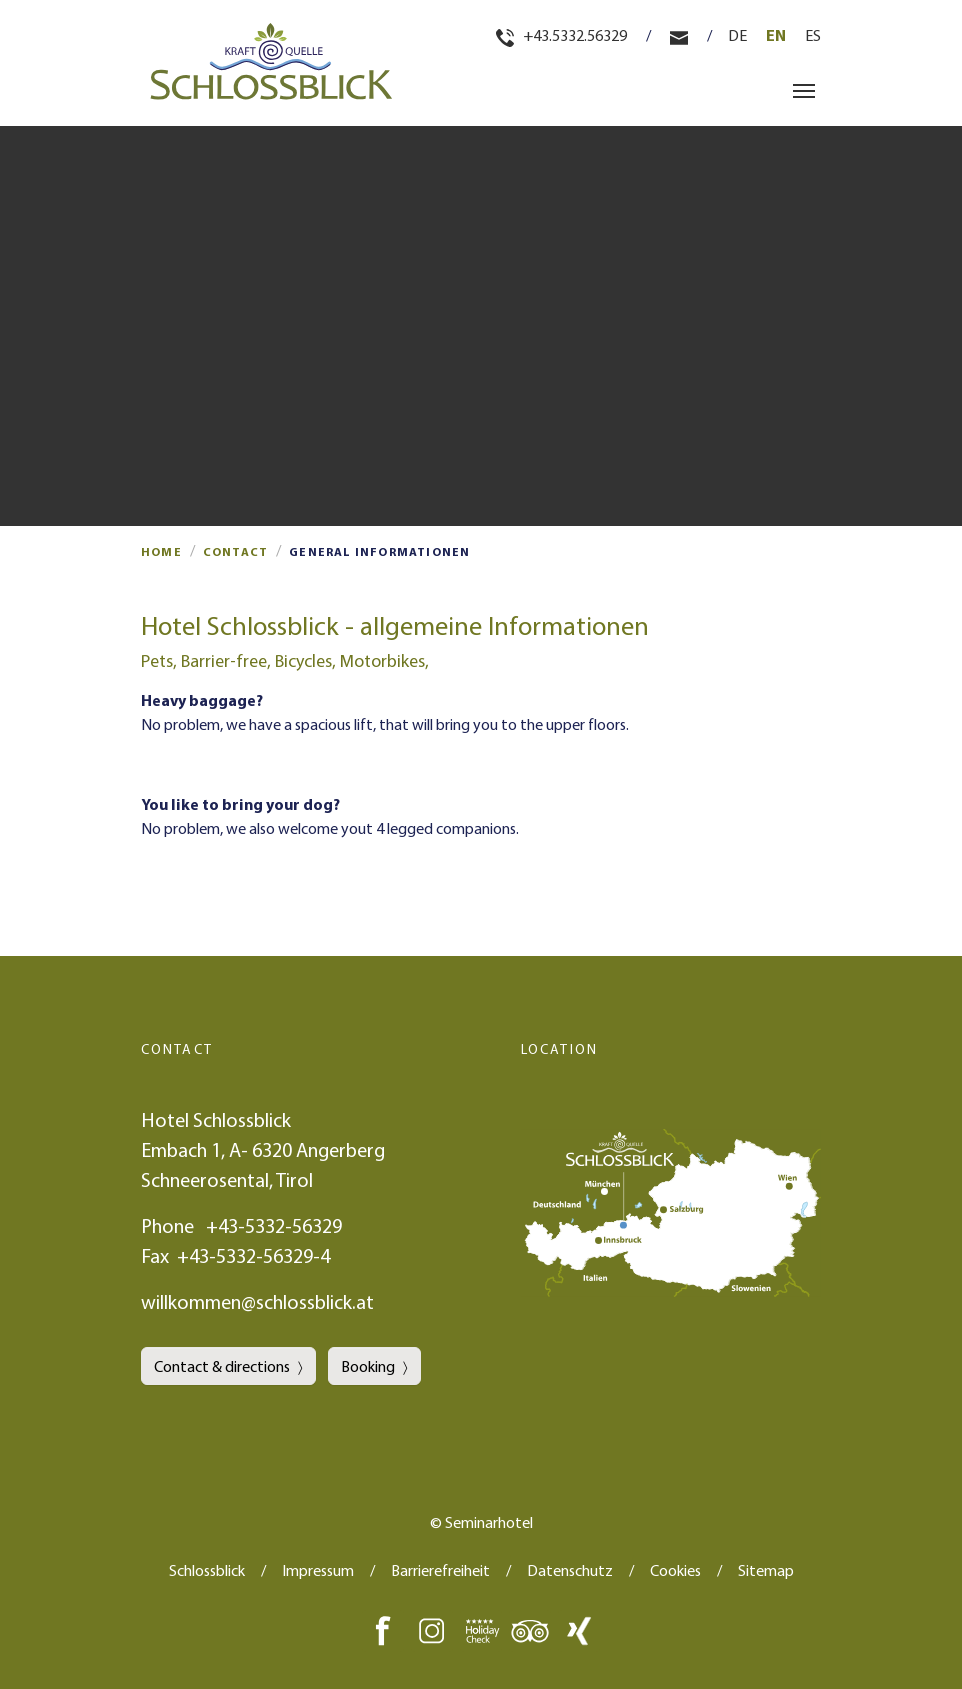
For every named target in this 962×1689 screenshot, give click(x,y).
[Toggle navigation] (804, 91)
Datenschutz (570, 1570)
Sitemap (766, 1570)
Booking (368, 1366)
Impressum (318, 1570)
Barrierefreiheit (440, 1570)
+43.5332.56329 (563, 35)
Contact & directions (222, 1366)
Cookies (675, 1570)
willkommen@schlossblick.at (257, 1301)
